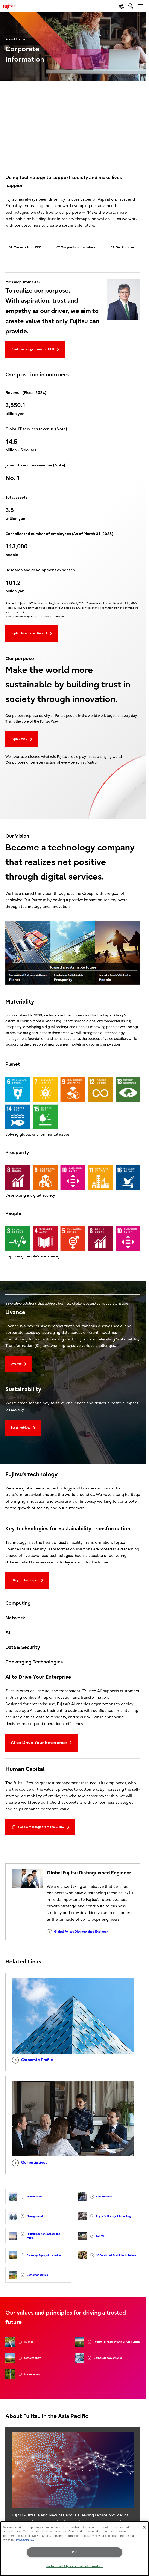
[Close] (144, 2527)
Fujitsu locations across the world (40, 2235)
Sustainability (29, 2358)
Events (97, 2236)
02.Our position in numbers (76, 247)
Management (32, 2216)
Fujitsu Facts (31, 2197)
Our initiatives (29, 2162)
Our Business (101, 2197)
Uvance (25, 2342)
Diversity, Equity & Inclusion (41, 2255)
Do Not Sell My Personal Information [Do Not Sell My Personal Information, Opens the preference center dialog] (74, 2566)
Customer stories (34, 2275)
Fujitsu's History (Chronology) (111, 2216)
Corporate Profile (32, 2060)
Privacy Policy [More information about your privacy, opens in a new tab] (25, 2539)
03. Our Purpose (122, 247)
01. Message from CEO (25, 247)
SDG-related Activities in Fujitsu (113, 2255)
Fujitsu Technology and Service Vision (114, 2342)
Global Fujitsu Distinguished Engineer (77, 1931)
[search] (130, 5)
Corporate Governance (105, 2358)
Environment (29, 2374)
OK (74, 2552)
